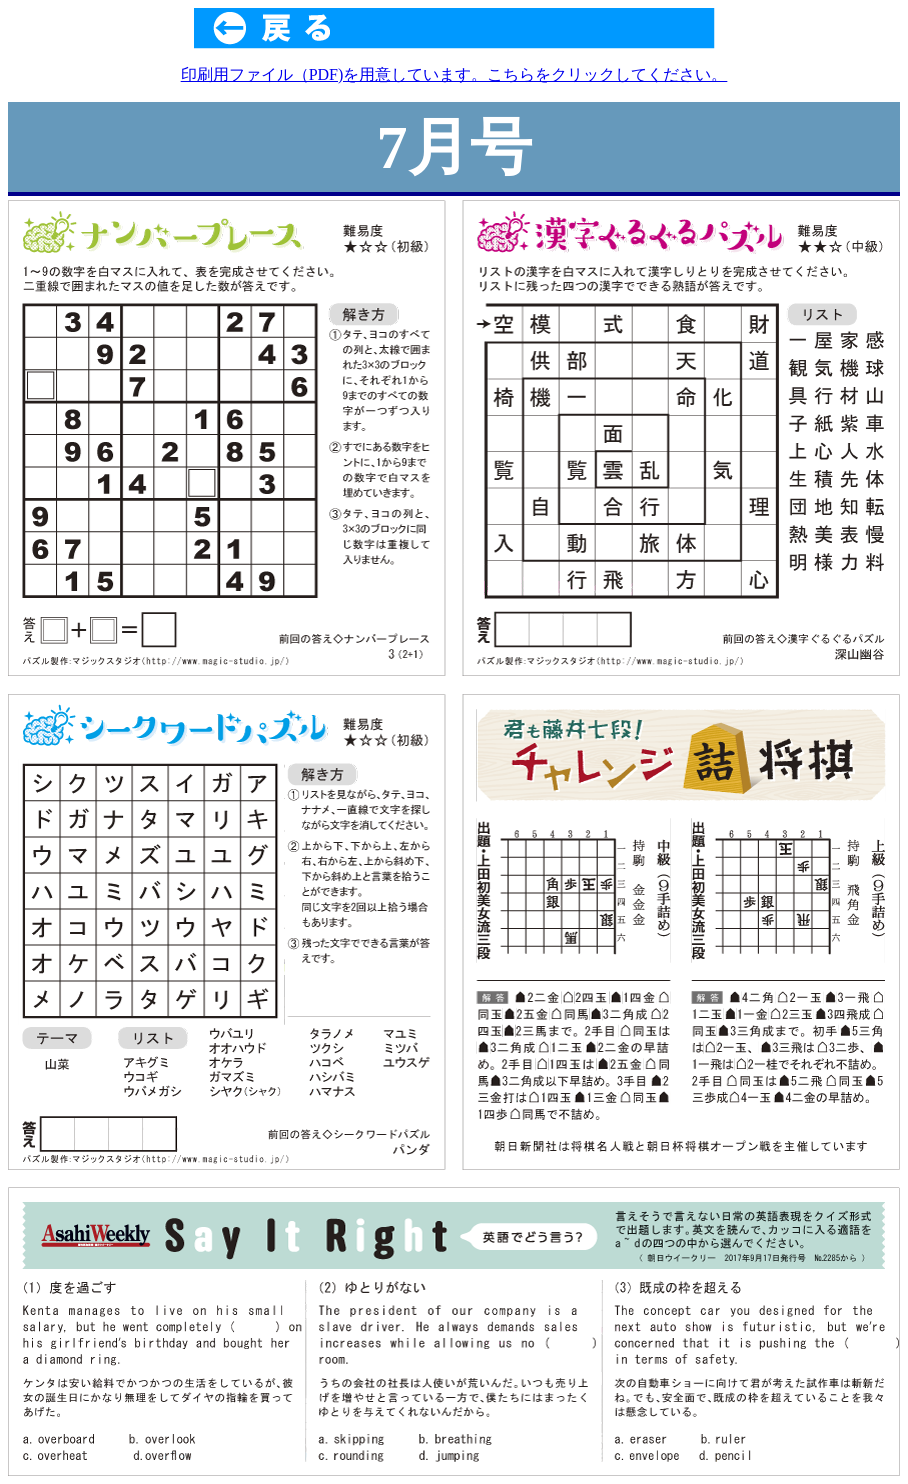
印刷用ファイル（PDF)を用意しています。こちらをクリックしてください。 (454, 74)
